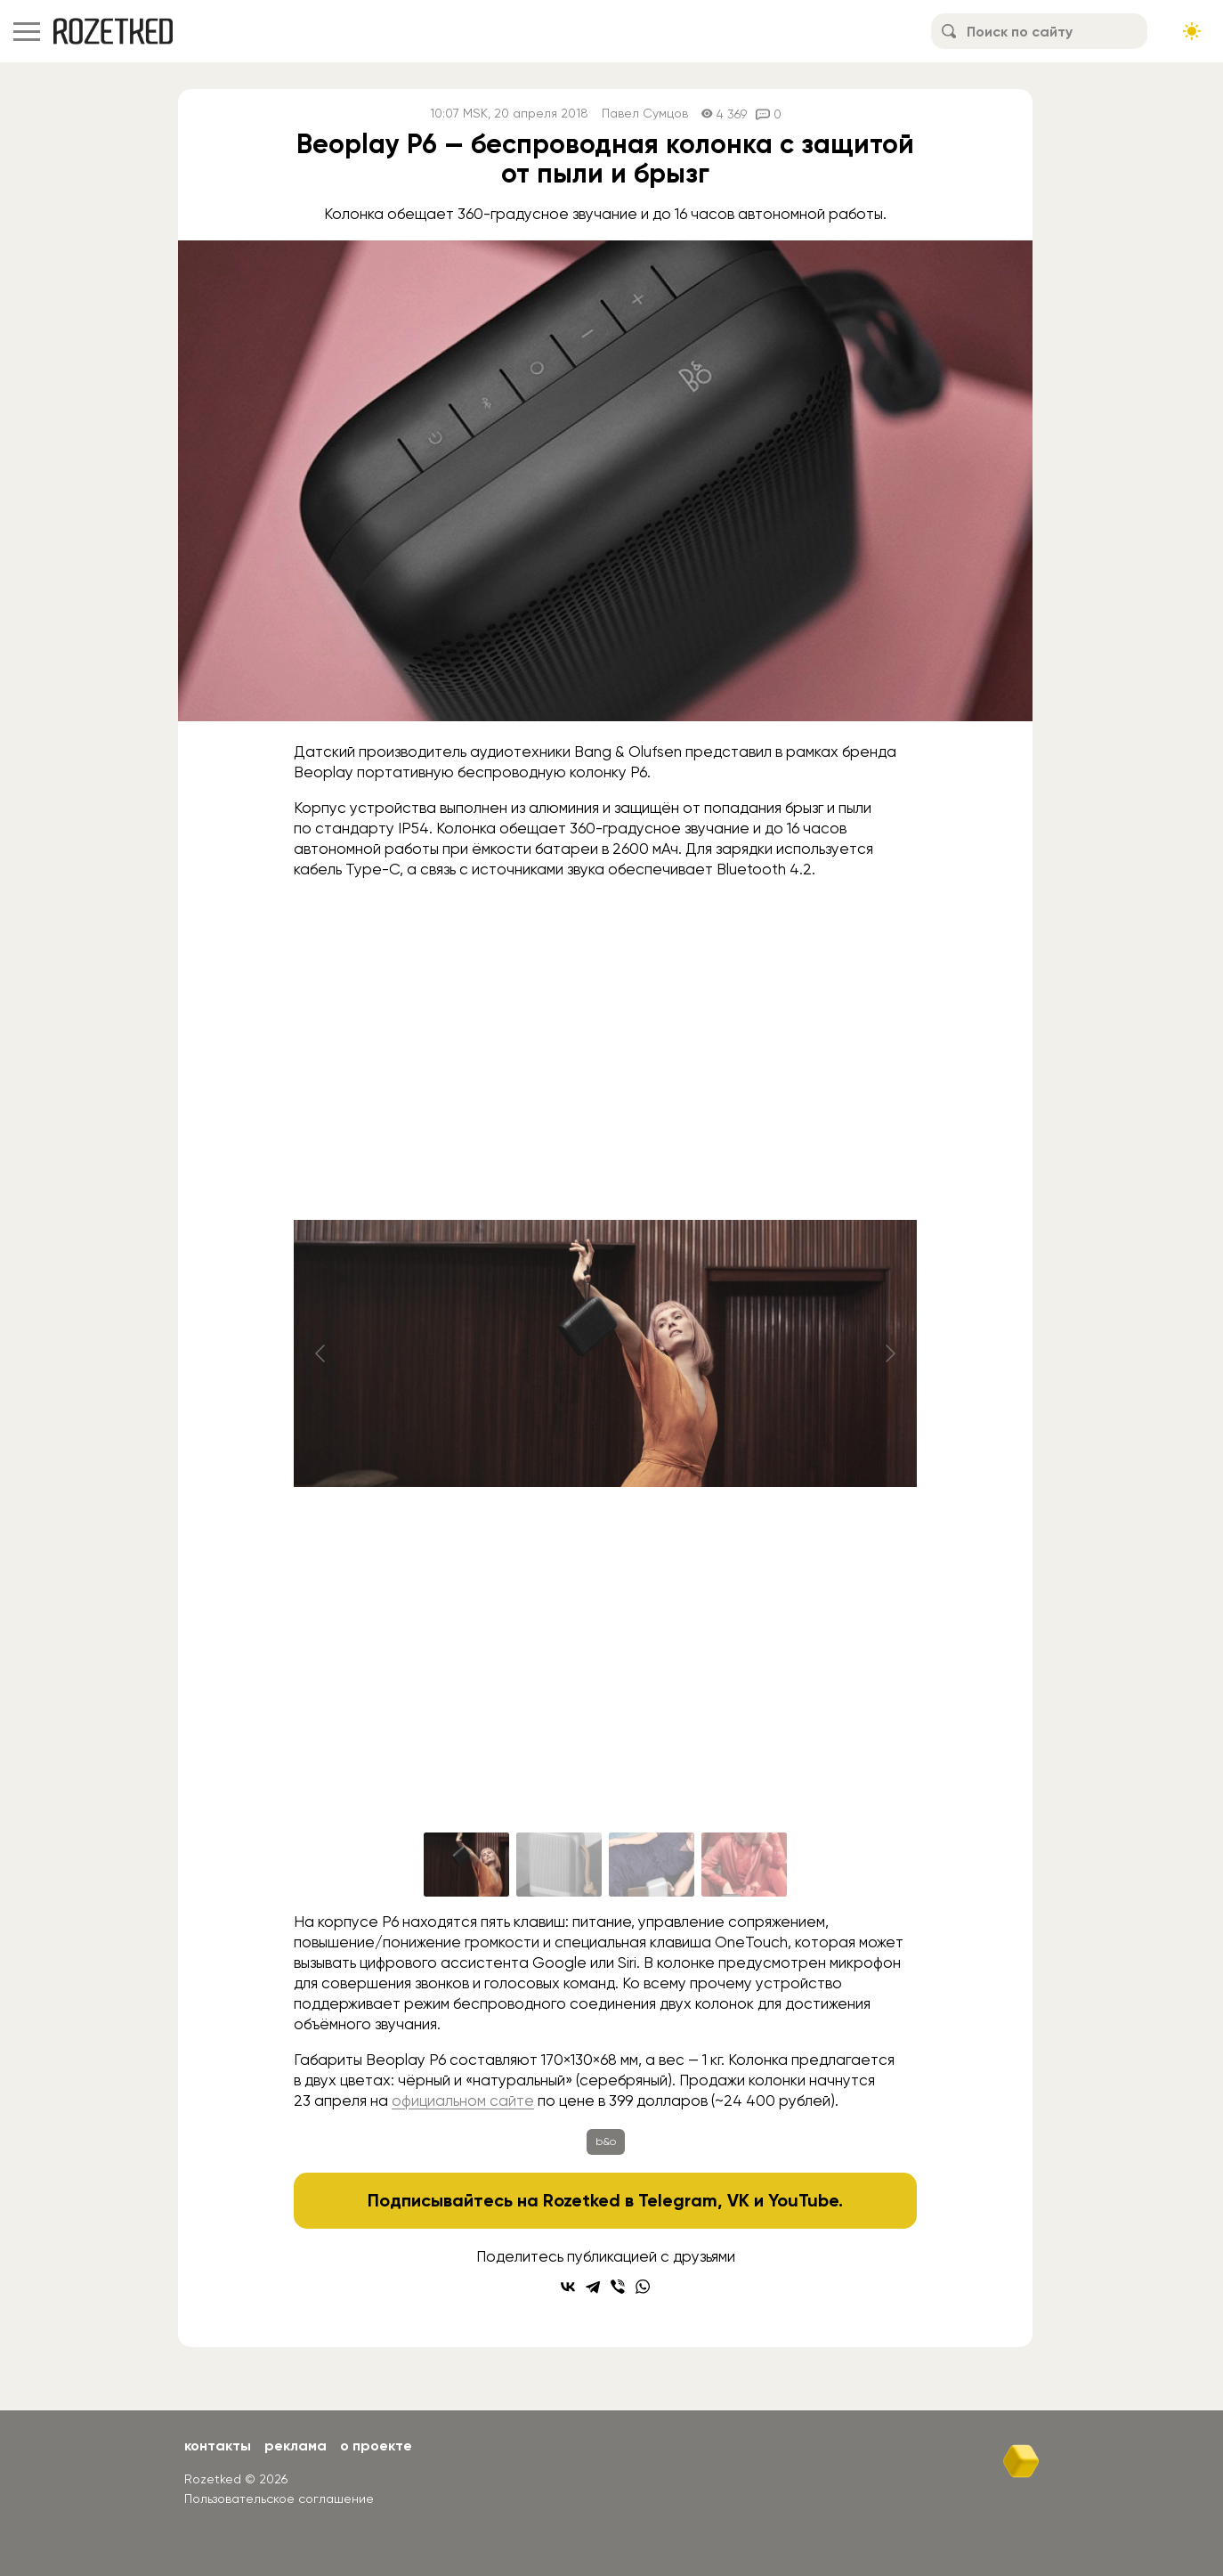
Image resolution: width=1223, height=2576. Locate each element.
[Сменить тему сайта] (1192, 31)
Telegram (677, 2200)
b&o (605, 2141)
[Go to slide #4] (744, 1864)
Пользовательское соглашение (279, 2498)
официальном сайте (463, 2100)
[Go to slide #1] (466, 1864)
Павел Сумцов (645, 113)
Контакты (217, 2445)
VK (738, 2200)
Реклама (295, 2445)
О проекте (376, 2445)
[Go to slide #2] (559, 1864)
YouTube (803, 2200)
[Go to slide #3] (651, 1864)
